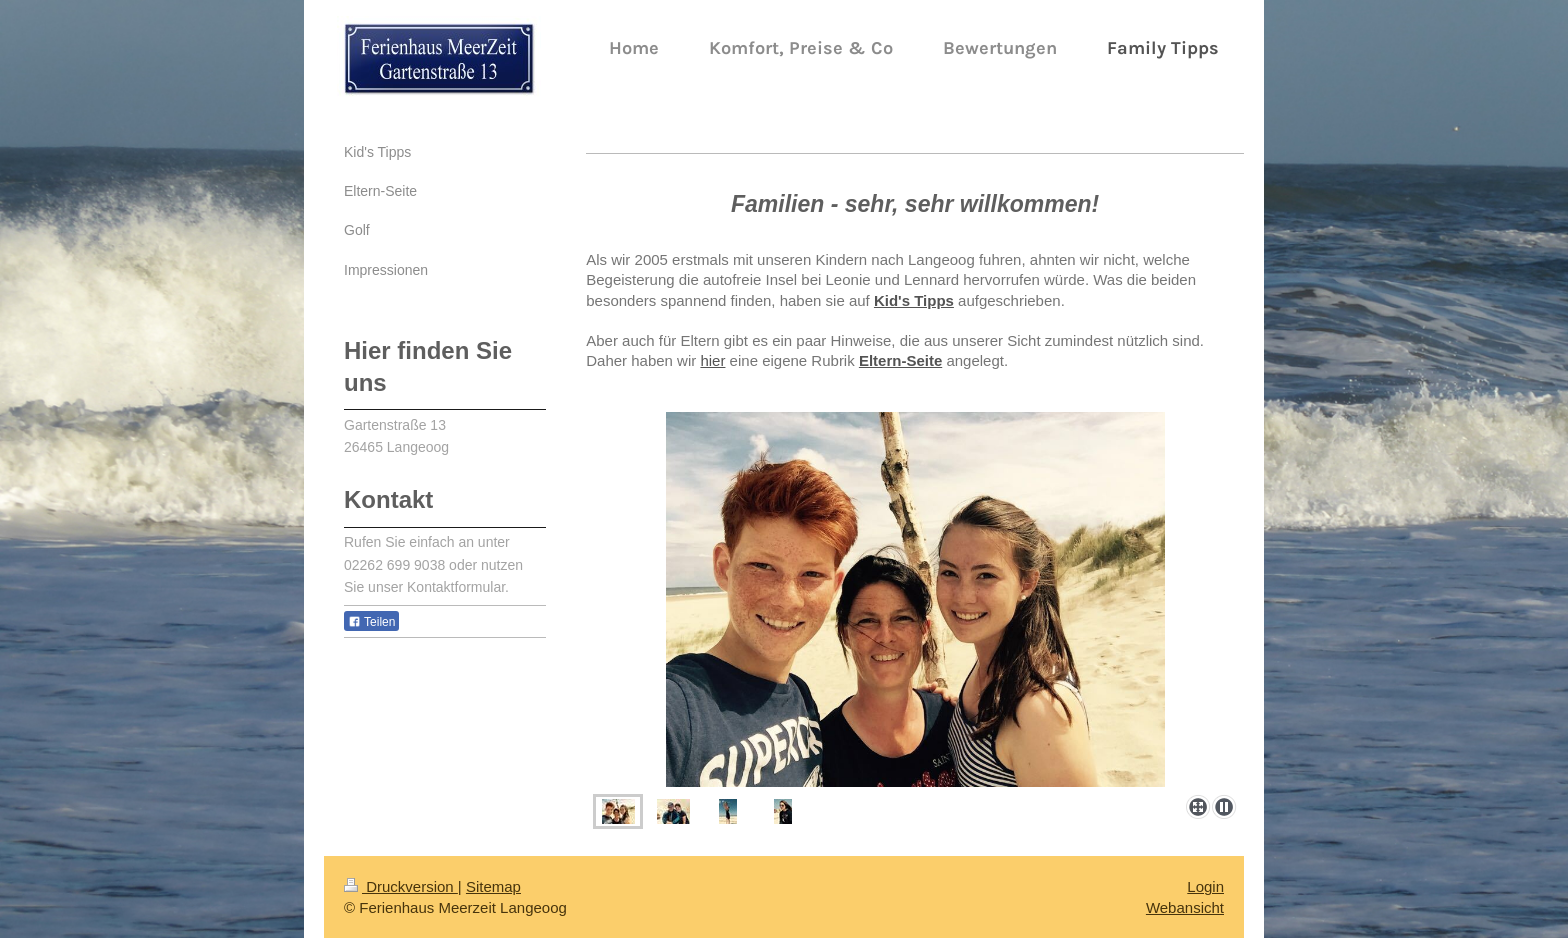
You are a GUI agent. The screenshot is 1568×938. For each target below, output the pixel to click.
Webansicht (1185, 907)
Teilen (371, 622)
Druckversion (401, 886)
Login (1205, 886)
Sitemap (493, 886)
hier (712, 360)
